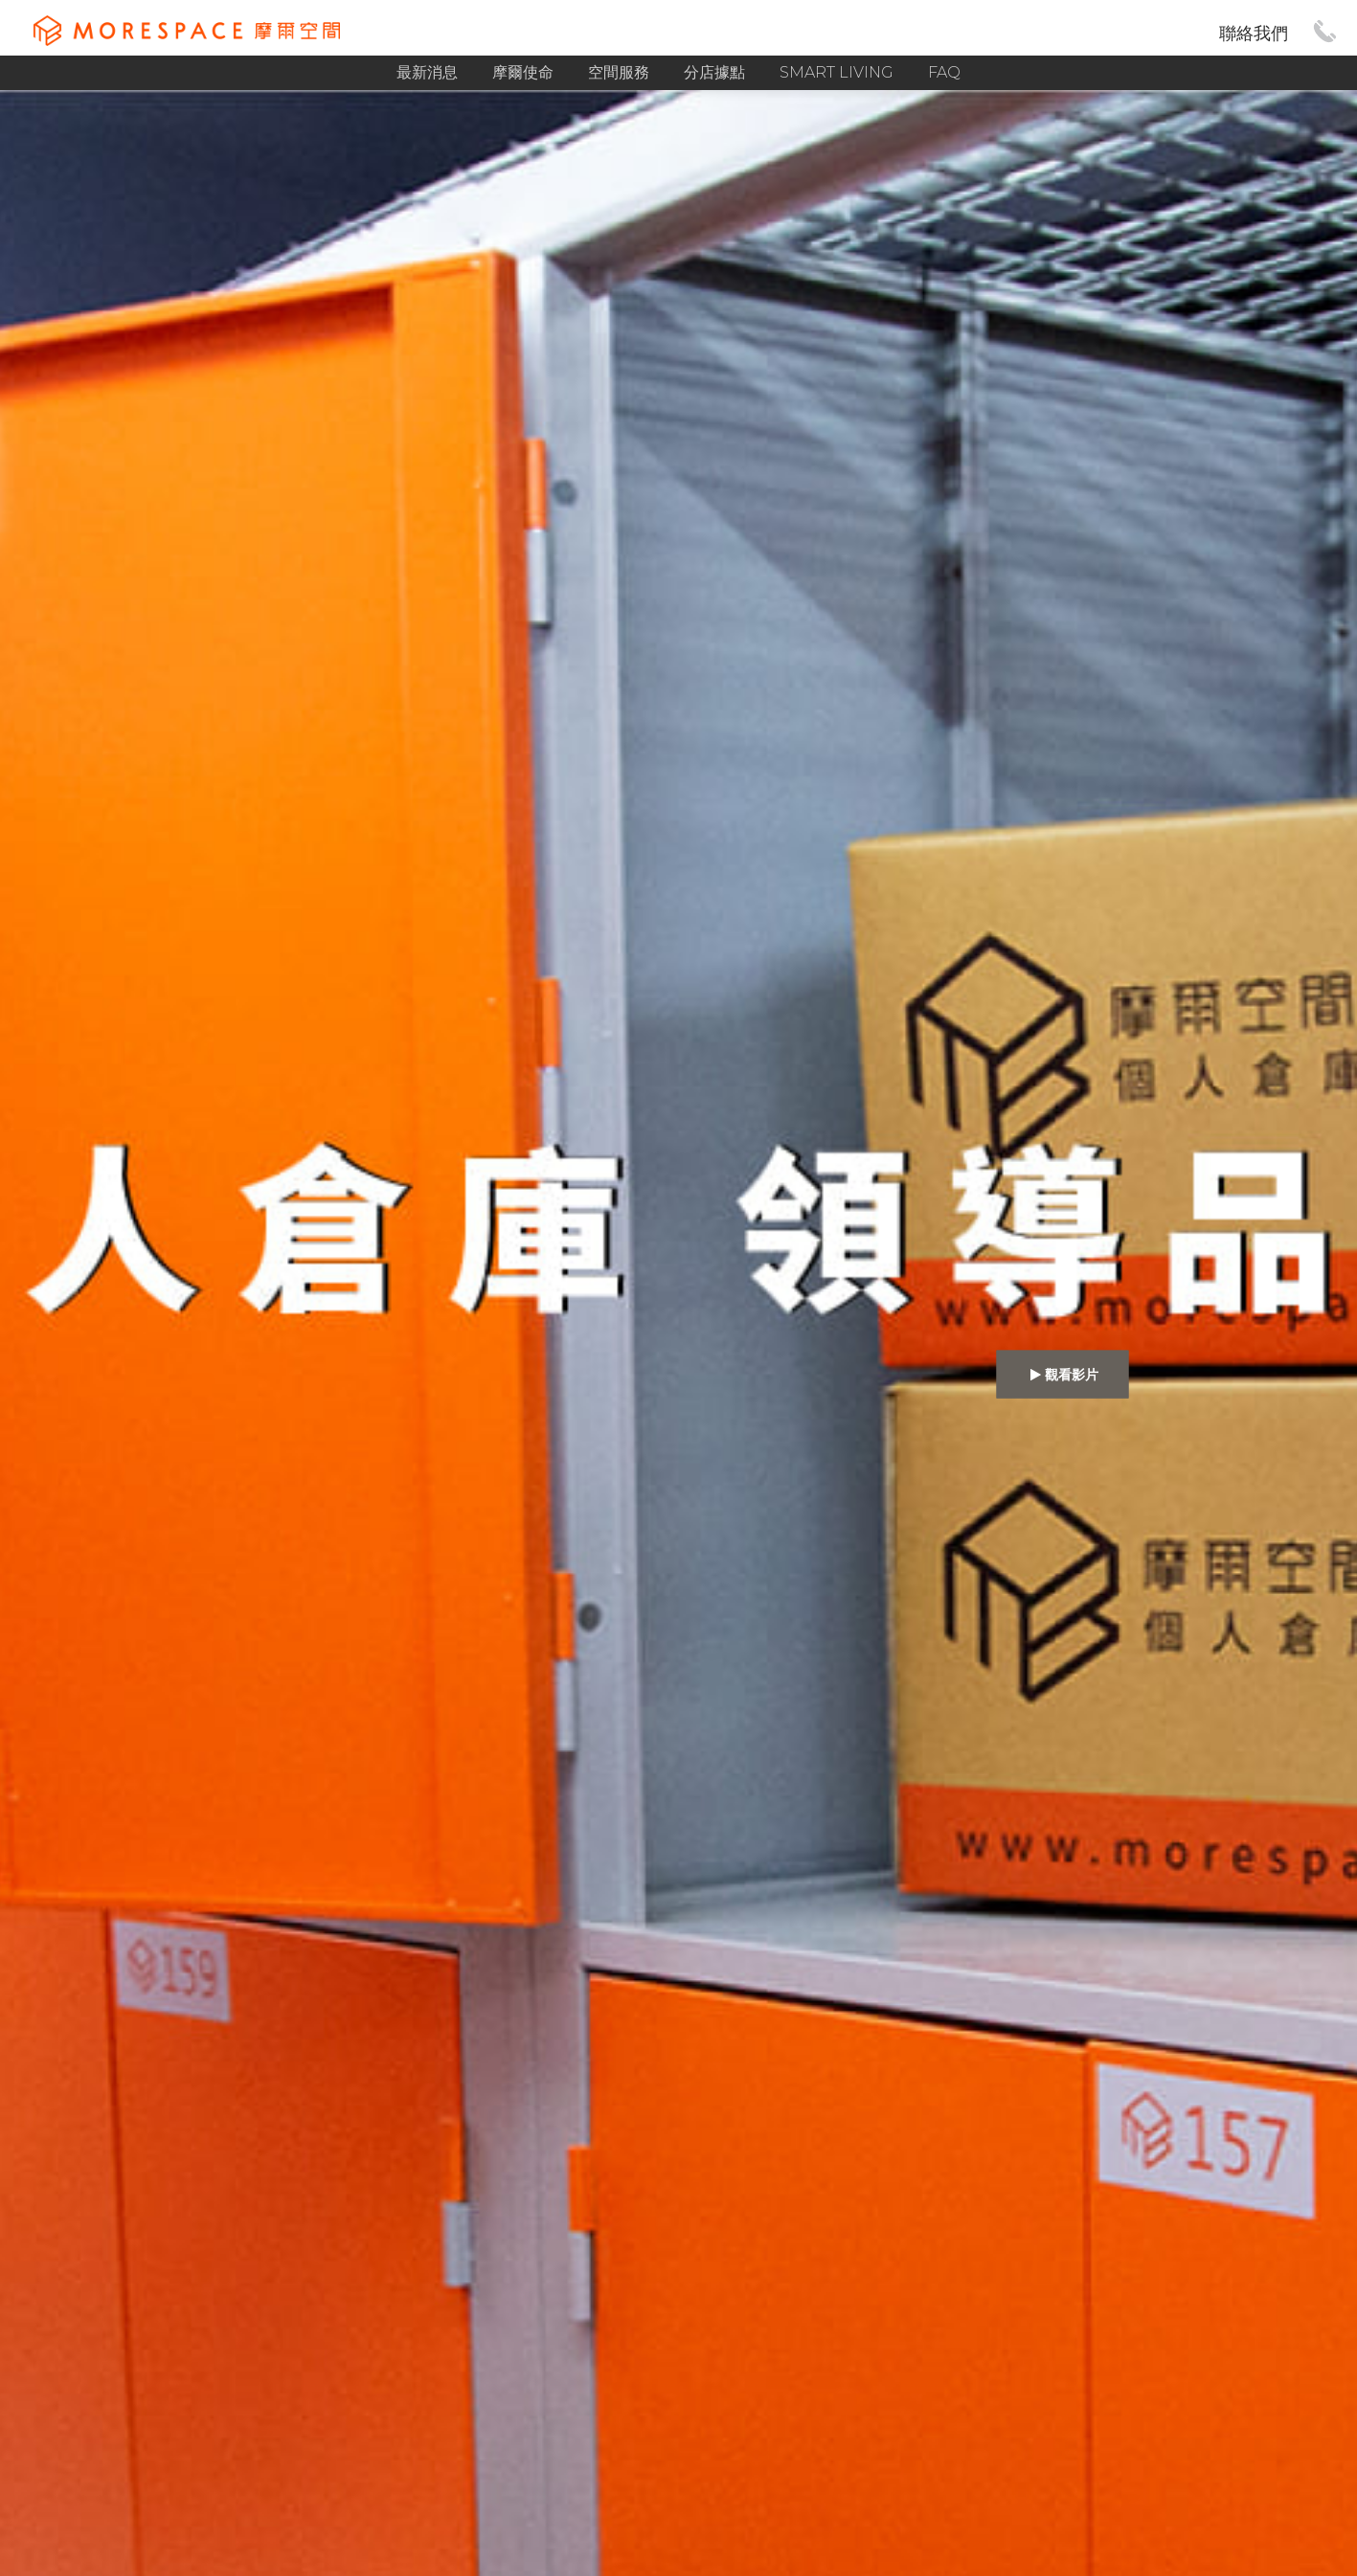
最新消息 (427, 72)
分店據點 (714, 72)
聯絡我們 (1253, 33)
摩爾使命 (523, 72)
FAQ (944, 72)
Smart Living (836, 72)
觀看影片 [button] (1063, 1373)
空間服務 (618, 72)
